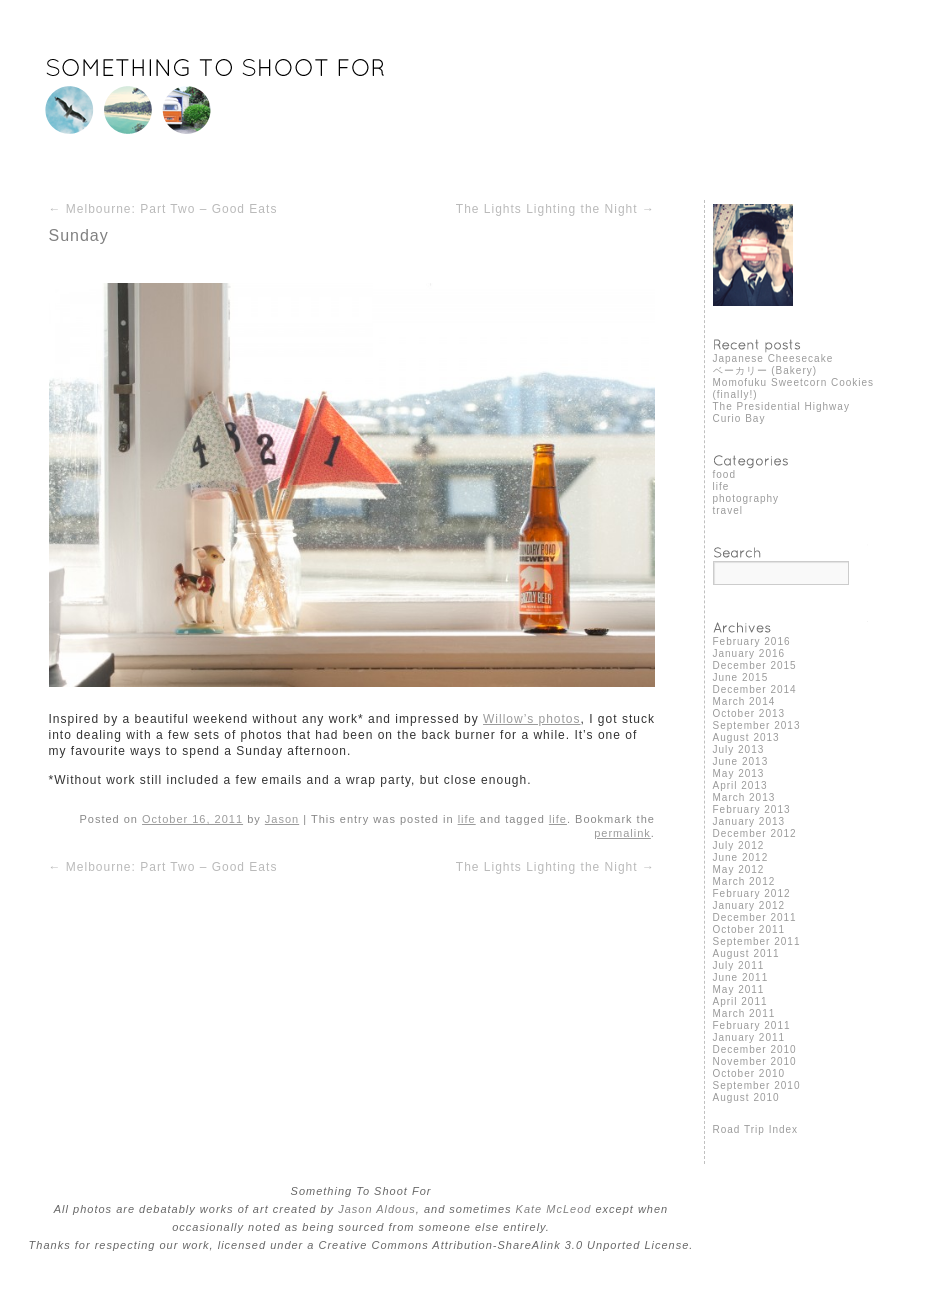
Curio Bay (739, 418)
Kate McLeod (554, 1209)
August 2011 (746, 953)
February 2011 (752, 1025)
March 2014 (744, 701)
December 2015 (755, 665)
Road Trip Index (756, 1129)
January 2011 (749, 1037)
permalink (622, 833)
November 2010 (755, 1061)
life (467, 819)
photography (746, 498)
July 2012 (739, 845)
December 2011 (755, 917)
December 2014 (755, 689)
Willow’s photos (531, 719)
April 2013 (740, 785)
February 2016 (752, 641)
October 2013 (749, 713)
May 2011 (739, 989)
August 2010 (746, 1097)
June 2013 (741, 761)
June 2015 (741, 677)
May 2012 (739, 869)
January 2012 (749, 905)
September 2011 (757, 941)
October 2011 (749, 929)
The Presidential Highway (781, 406)
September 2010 (757, 1085)
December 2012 (755, 833)
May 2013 (739, 773)
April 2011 (740, 1001)
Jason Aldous (377, 1209)
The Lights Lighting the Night (555, 209)
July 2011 (739, 965)
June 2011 (741, 977)
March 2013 (744, 797)
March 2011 (744, 1013)
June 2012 (741, 857)
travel (728, 510)
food (724, 474)
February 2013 (752, 809)
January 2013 (749, 821)
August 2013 (746, 737)
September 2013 (757, 725)
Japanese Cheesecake (773, 358)
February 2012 (752, 893)
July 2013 (739, 749)
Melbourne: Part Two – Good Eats (163, 209)
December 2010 (755, 1049)
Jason (282, 819)
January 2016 (749, 653)
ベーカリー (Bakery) (765, 370)
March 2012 (744, 881)
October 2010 (749, 1073)
